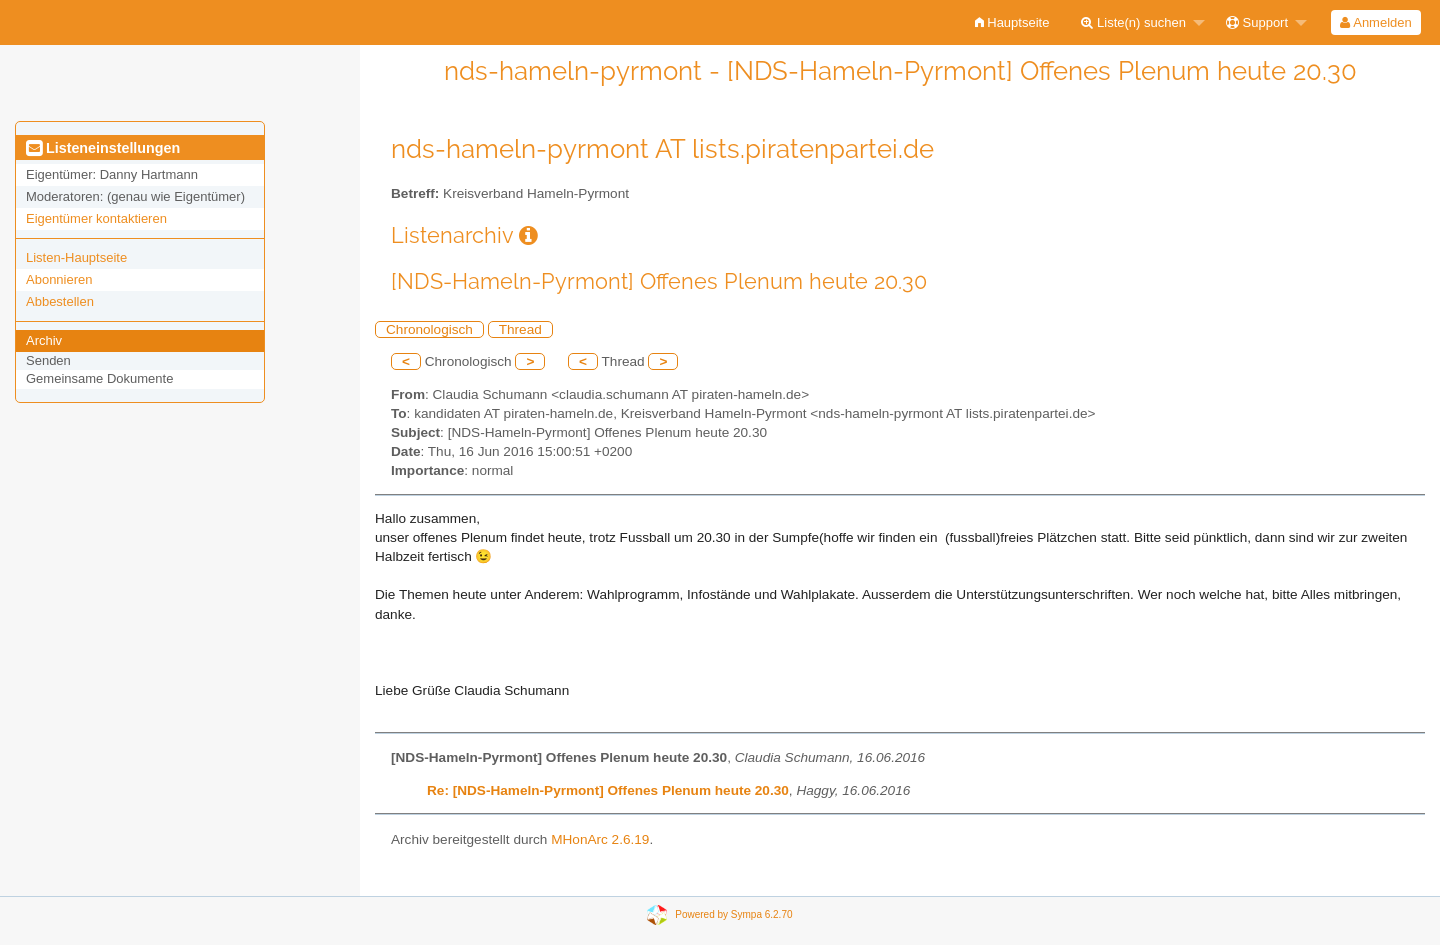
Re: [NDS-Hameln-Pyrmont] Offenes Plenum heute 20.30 (608, 790)
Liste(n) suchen (1133, 22)
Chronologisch (429, 329)
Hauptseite (1012, 22)
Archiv (44, 340)
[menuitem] (1012, 22)
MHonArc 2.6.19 (600, 839)
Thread (520, 329)
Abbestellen (60, 301)
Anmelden (1375, 22)
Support (1257, 22)
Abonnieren (59, 279)
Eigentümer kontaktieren (96, 218)
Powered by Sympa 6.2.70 (733, 914)
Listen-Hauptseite (76, 257)
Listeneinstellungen (103, 148)
